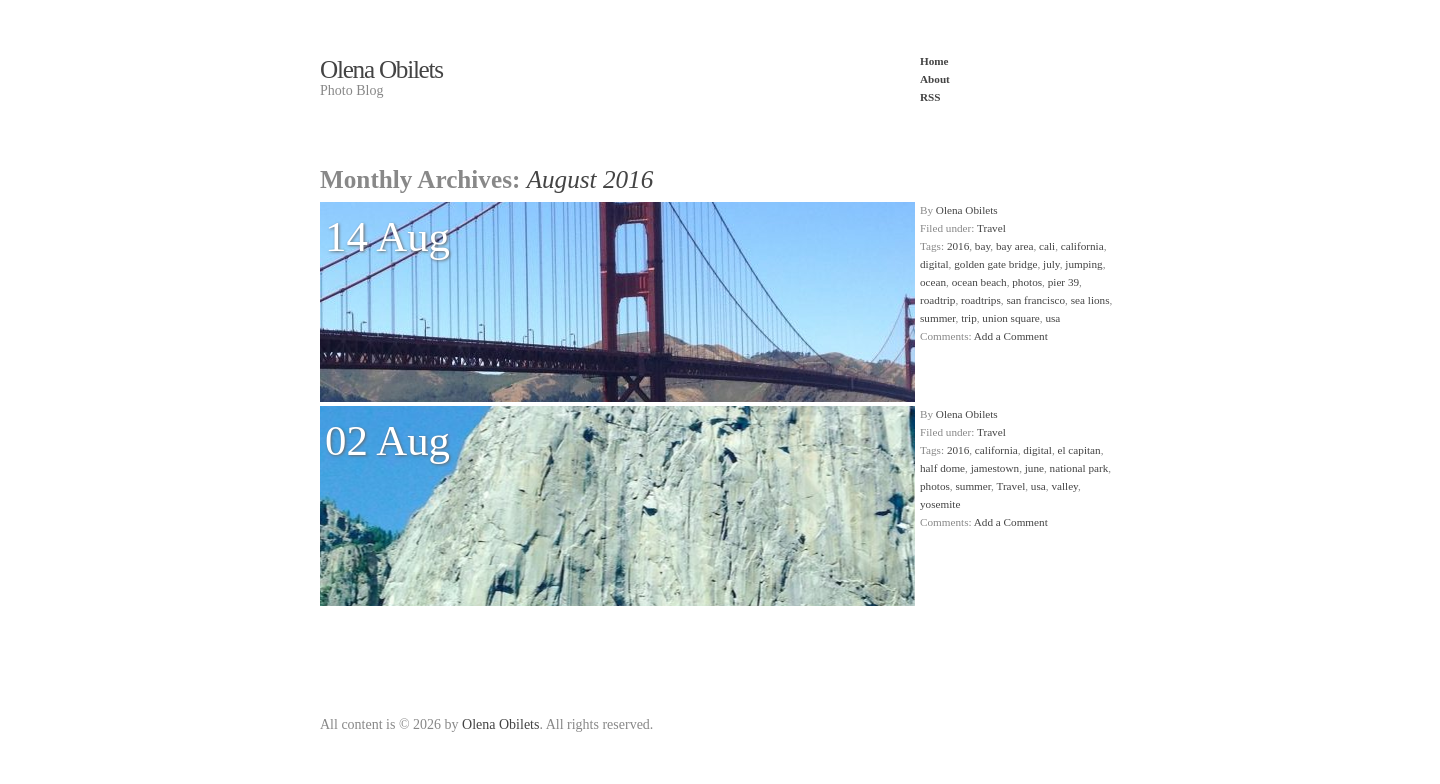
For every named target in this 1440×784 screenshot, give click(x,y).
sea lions (1090, 300)
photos (1027, 282)
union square (1010, 318)
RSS (930, 97)
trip (969, 318)
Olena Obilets (381, 69)
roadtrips (981, 300)
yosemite (940, 504)
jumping (1083, 264)
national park (1079, 468)
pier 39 (1063, 282)
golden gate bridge (995, 264)
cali (1047, 246)
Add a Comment (1011, 336)
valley (1064, 486)
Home (934, 61)
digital (934, 264)
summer (938, 318)
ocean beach (979, 282)
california (1082, 246)
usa (1052, 318)
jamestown (995, 468)
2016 (958, 246)
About (935, 79)
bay (982, 246)
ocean (933, 282)
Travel (991, 228)
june (1034, 468)
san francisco (1035, 300)
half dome (942, 468)
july (1051, 264)
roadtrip (937, 300)
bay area (1015, 246)
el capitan (1079, 450)
